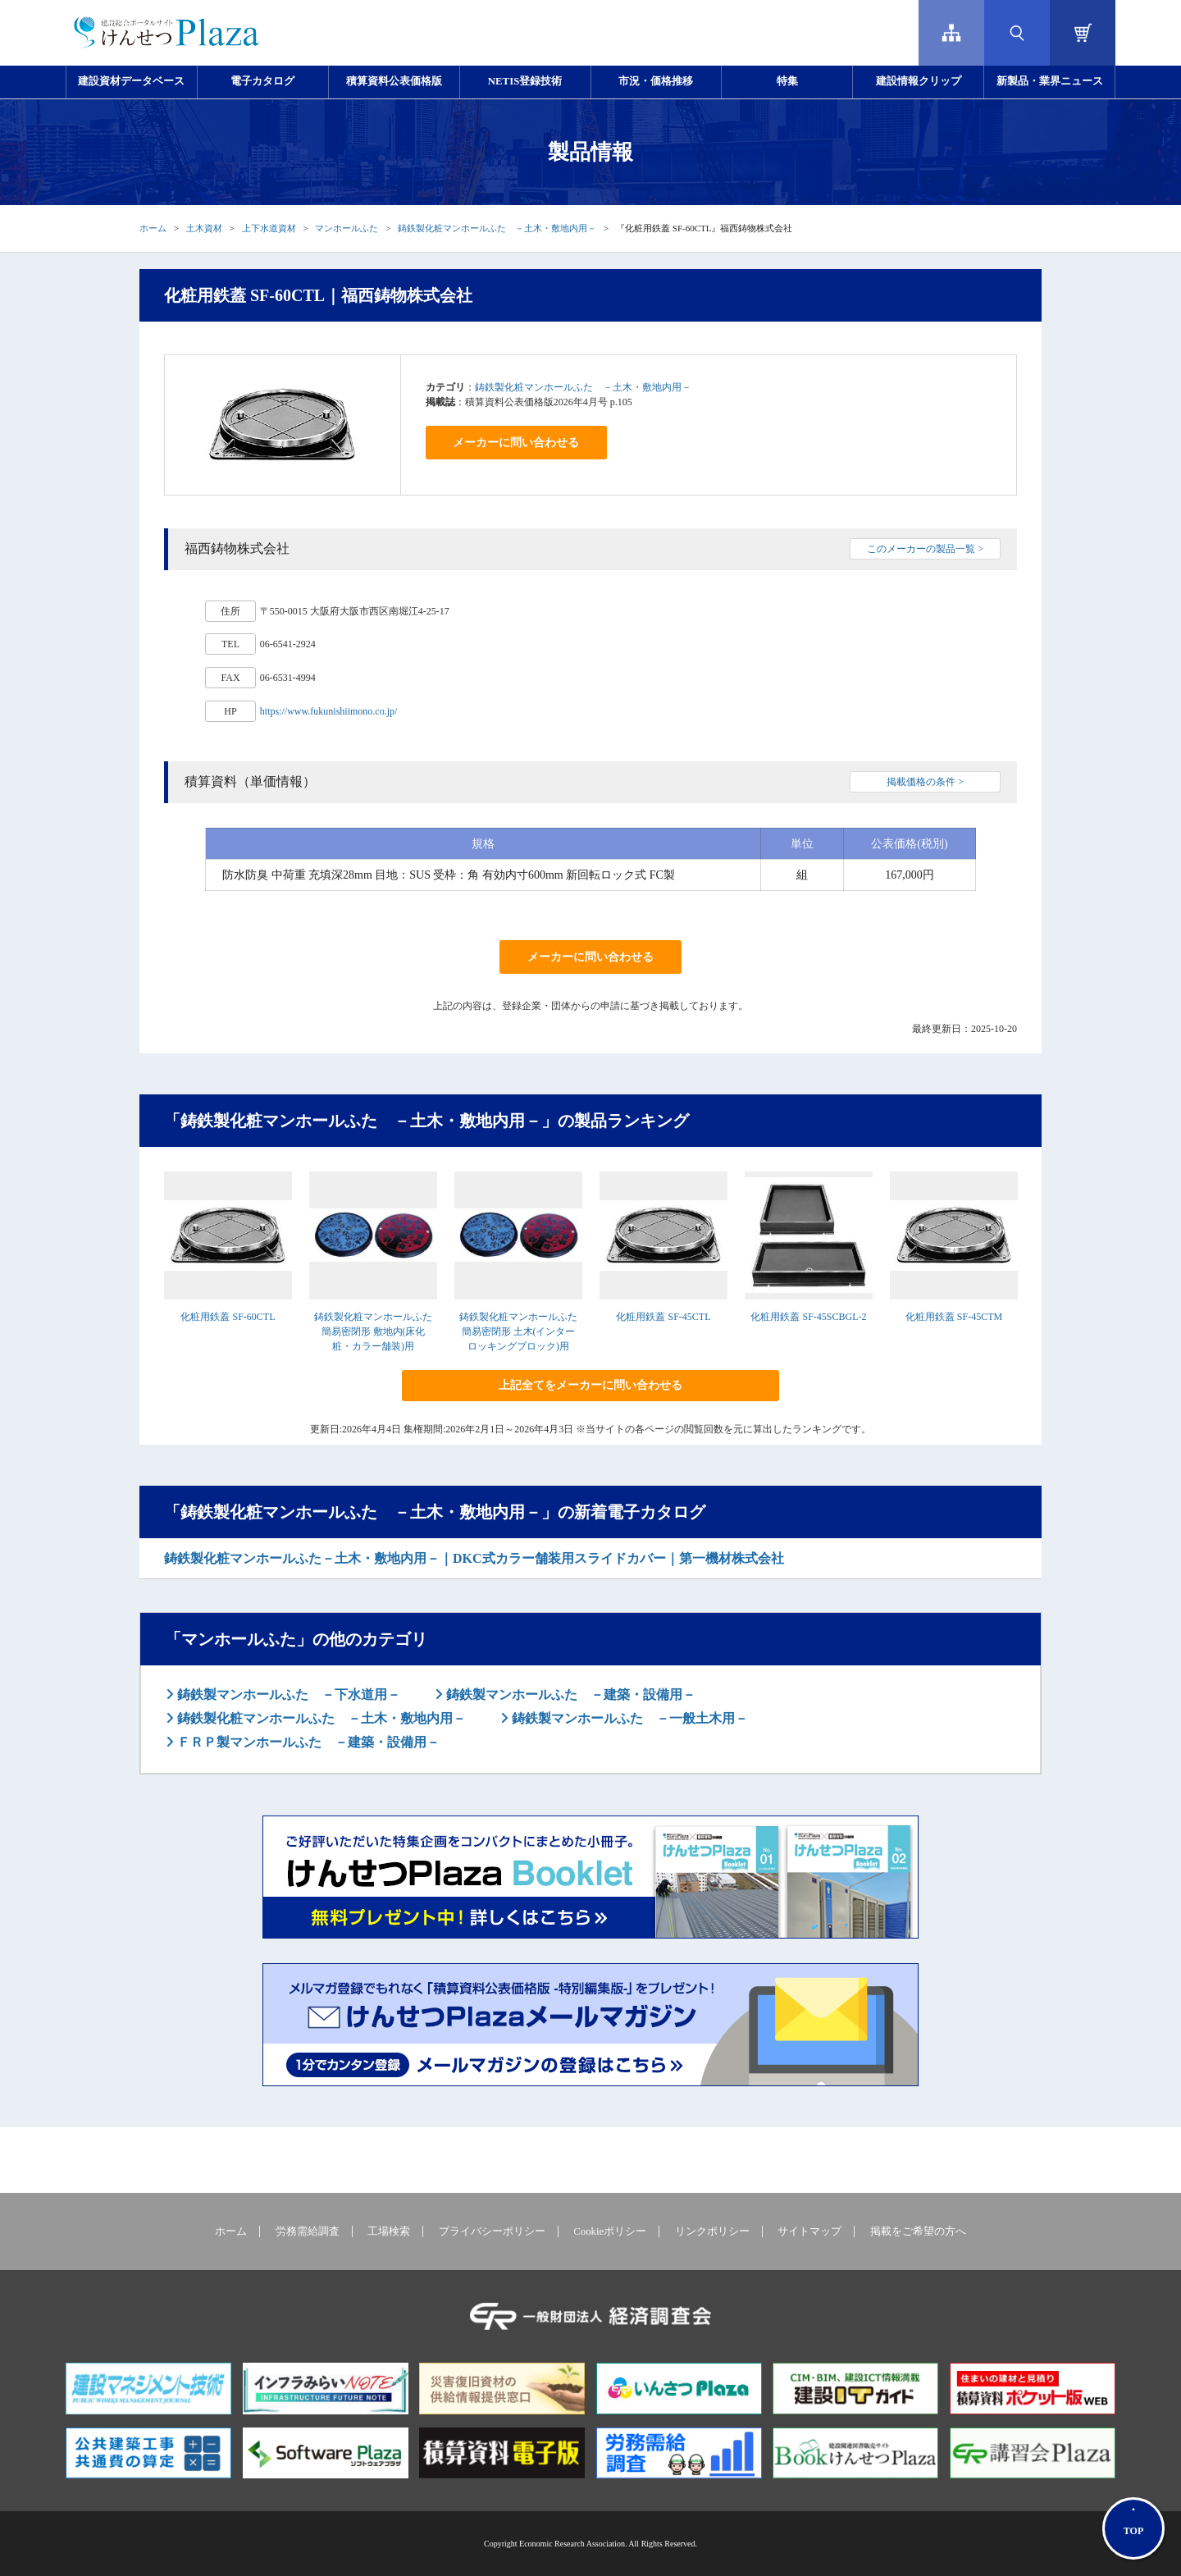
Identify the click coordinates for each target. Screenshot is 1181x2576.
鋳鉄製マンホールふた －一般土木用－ (628, 1718)
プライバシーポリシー (492, 2231)
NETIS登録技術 (525, 81)
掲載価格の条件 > (925, 782)
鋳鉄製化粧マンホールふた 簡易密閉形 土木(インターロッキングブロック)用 (518, 1331)
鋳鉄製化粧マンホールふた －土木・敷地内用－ (497, 228)
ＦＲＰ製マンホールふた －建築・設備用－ (307, 1742)
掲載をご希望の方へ (918, 2231)
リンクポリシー (712, 2231)
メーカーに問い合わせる (516, 442)
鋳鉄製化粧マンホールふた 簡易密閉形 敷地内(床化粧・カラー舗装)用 (373, 1331)
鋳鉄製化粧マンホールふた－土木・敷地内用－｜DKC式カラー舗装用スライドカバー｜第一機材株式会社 (474, 1558)
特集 (787, 81)
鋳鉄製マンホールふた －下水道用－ (287, 1694)
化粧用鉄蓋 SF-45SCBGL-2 (808, 1316)
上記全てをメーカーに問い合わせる (590, 1385)
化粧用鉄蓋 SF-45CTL (663, 1316)
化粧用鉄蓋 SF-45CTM (953, 1316)
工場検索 (388, 2231)
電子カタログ (262, 81)
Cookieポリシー (609, 2231)
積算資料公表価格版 (394, 81)
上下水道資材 (269, 228)
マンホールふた (346, 228)
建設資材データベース (131, 81)
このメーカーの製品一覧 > (925, 549)
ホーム (152, 228)
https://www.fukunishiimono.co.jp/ (329, 711)
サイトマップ (809, 2231)
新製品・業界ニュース (1049, 81)
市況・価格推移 (655, 81)
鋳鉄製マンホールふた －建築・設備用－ (569, 1694)
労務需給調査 (308, 2231)
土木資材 (204, 228)
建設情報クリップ (918, 81)
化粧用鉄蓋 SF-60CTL (227, 1316)
